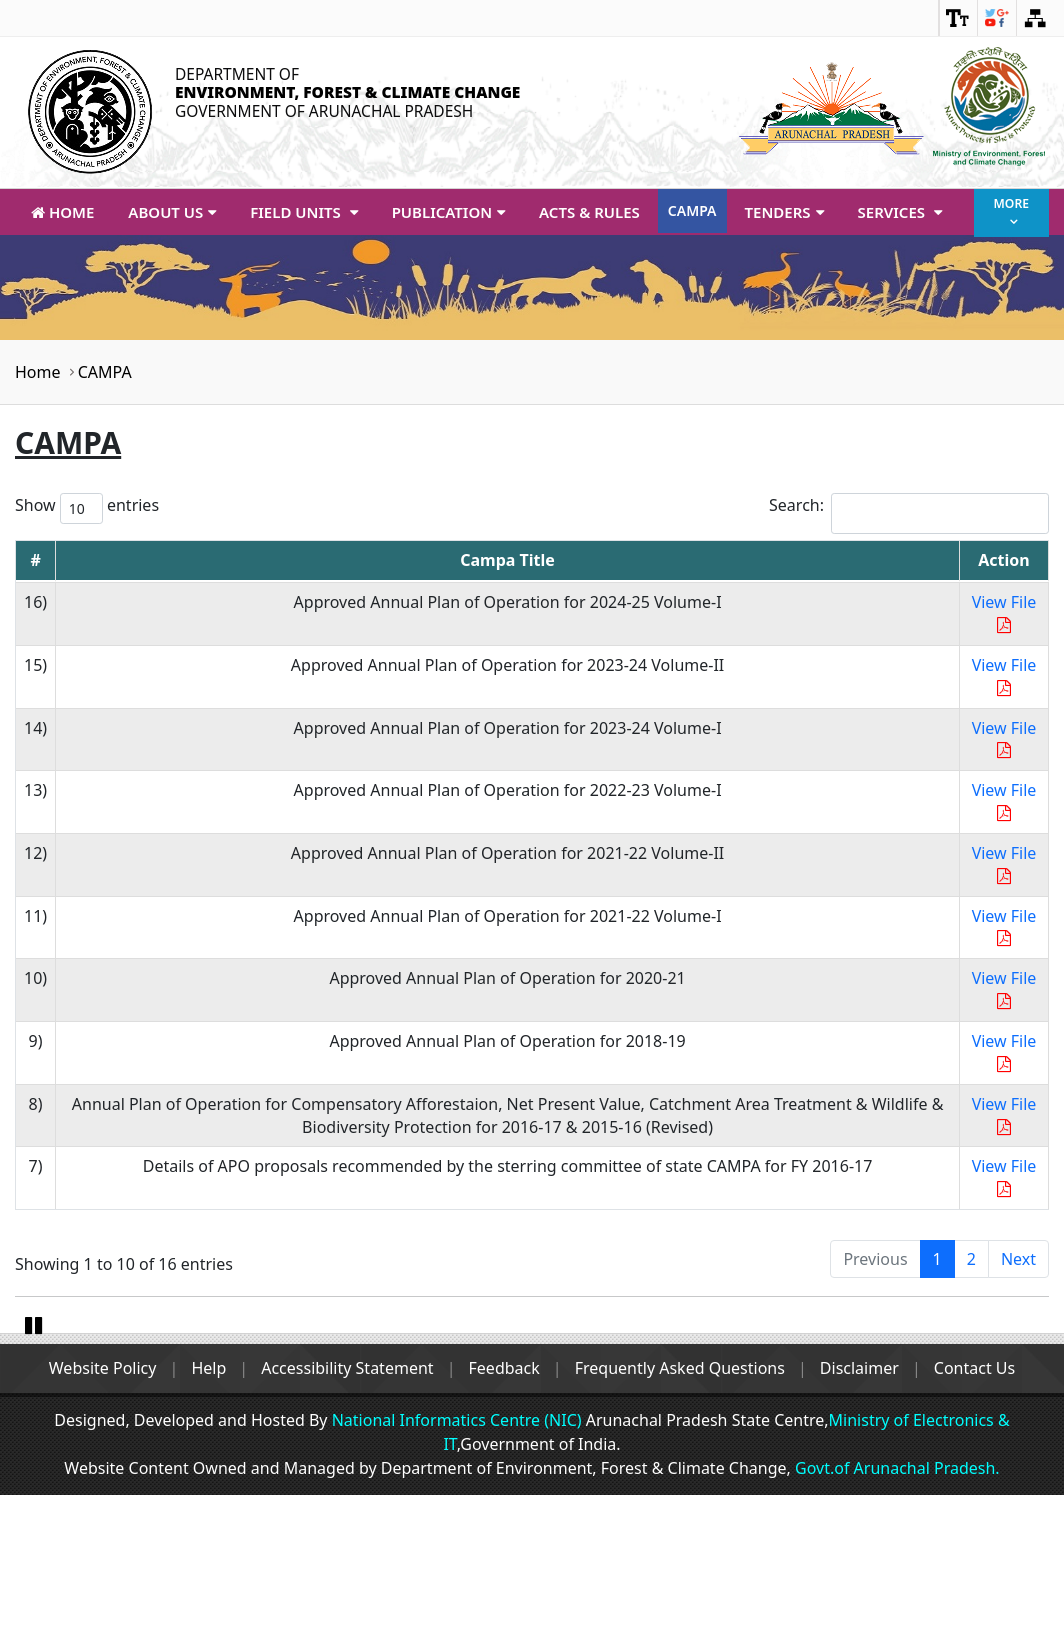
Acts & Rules (589, 212)
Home (62, 212)
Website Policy (91, 1508)
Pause (35, 1462)
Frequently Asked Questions (684, 1508)
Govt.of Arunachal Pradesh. (895, 1608)
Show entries (87, 508)
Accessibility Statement (343, 1508)
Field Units (303, 212)
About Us (172, 212)
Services (900, 212)
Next (1018, 1259)
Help (201, 1508)
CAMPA (692, 210)
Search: (909, 513)
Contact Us (985, 1508)
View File (1004, 612)
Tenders (784, 212)
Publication (448, 212)
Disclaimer (867, 1508)
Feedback (504, 1508)
